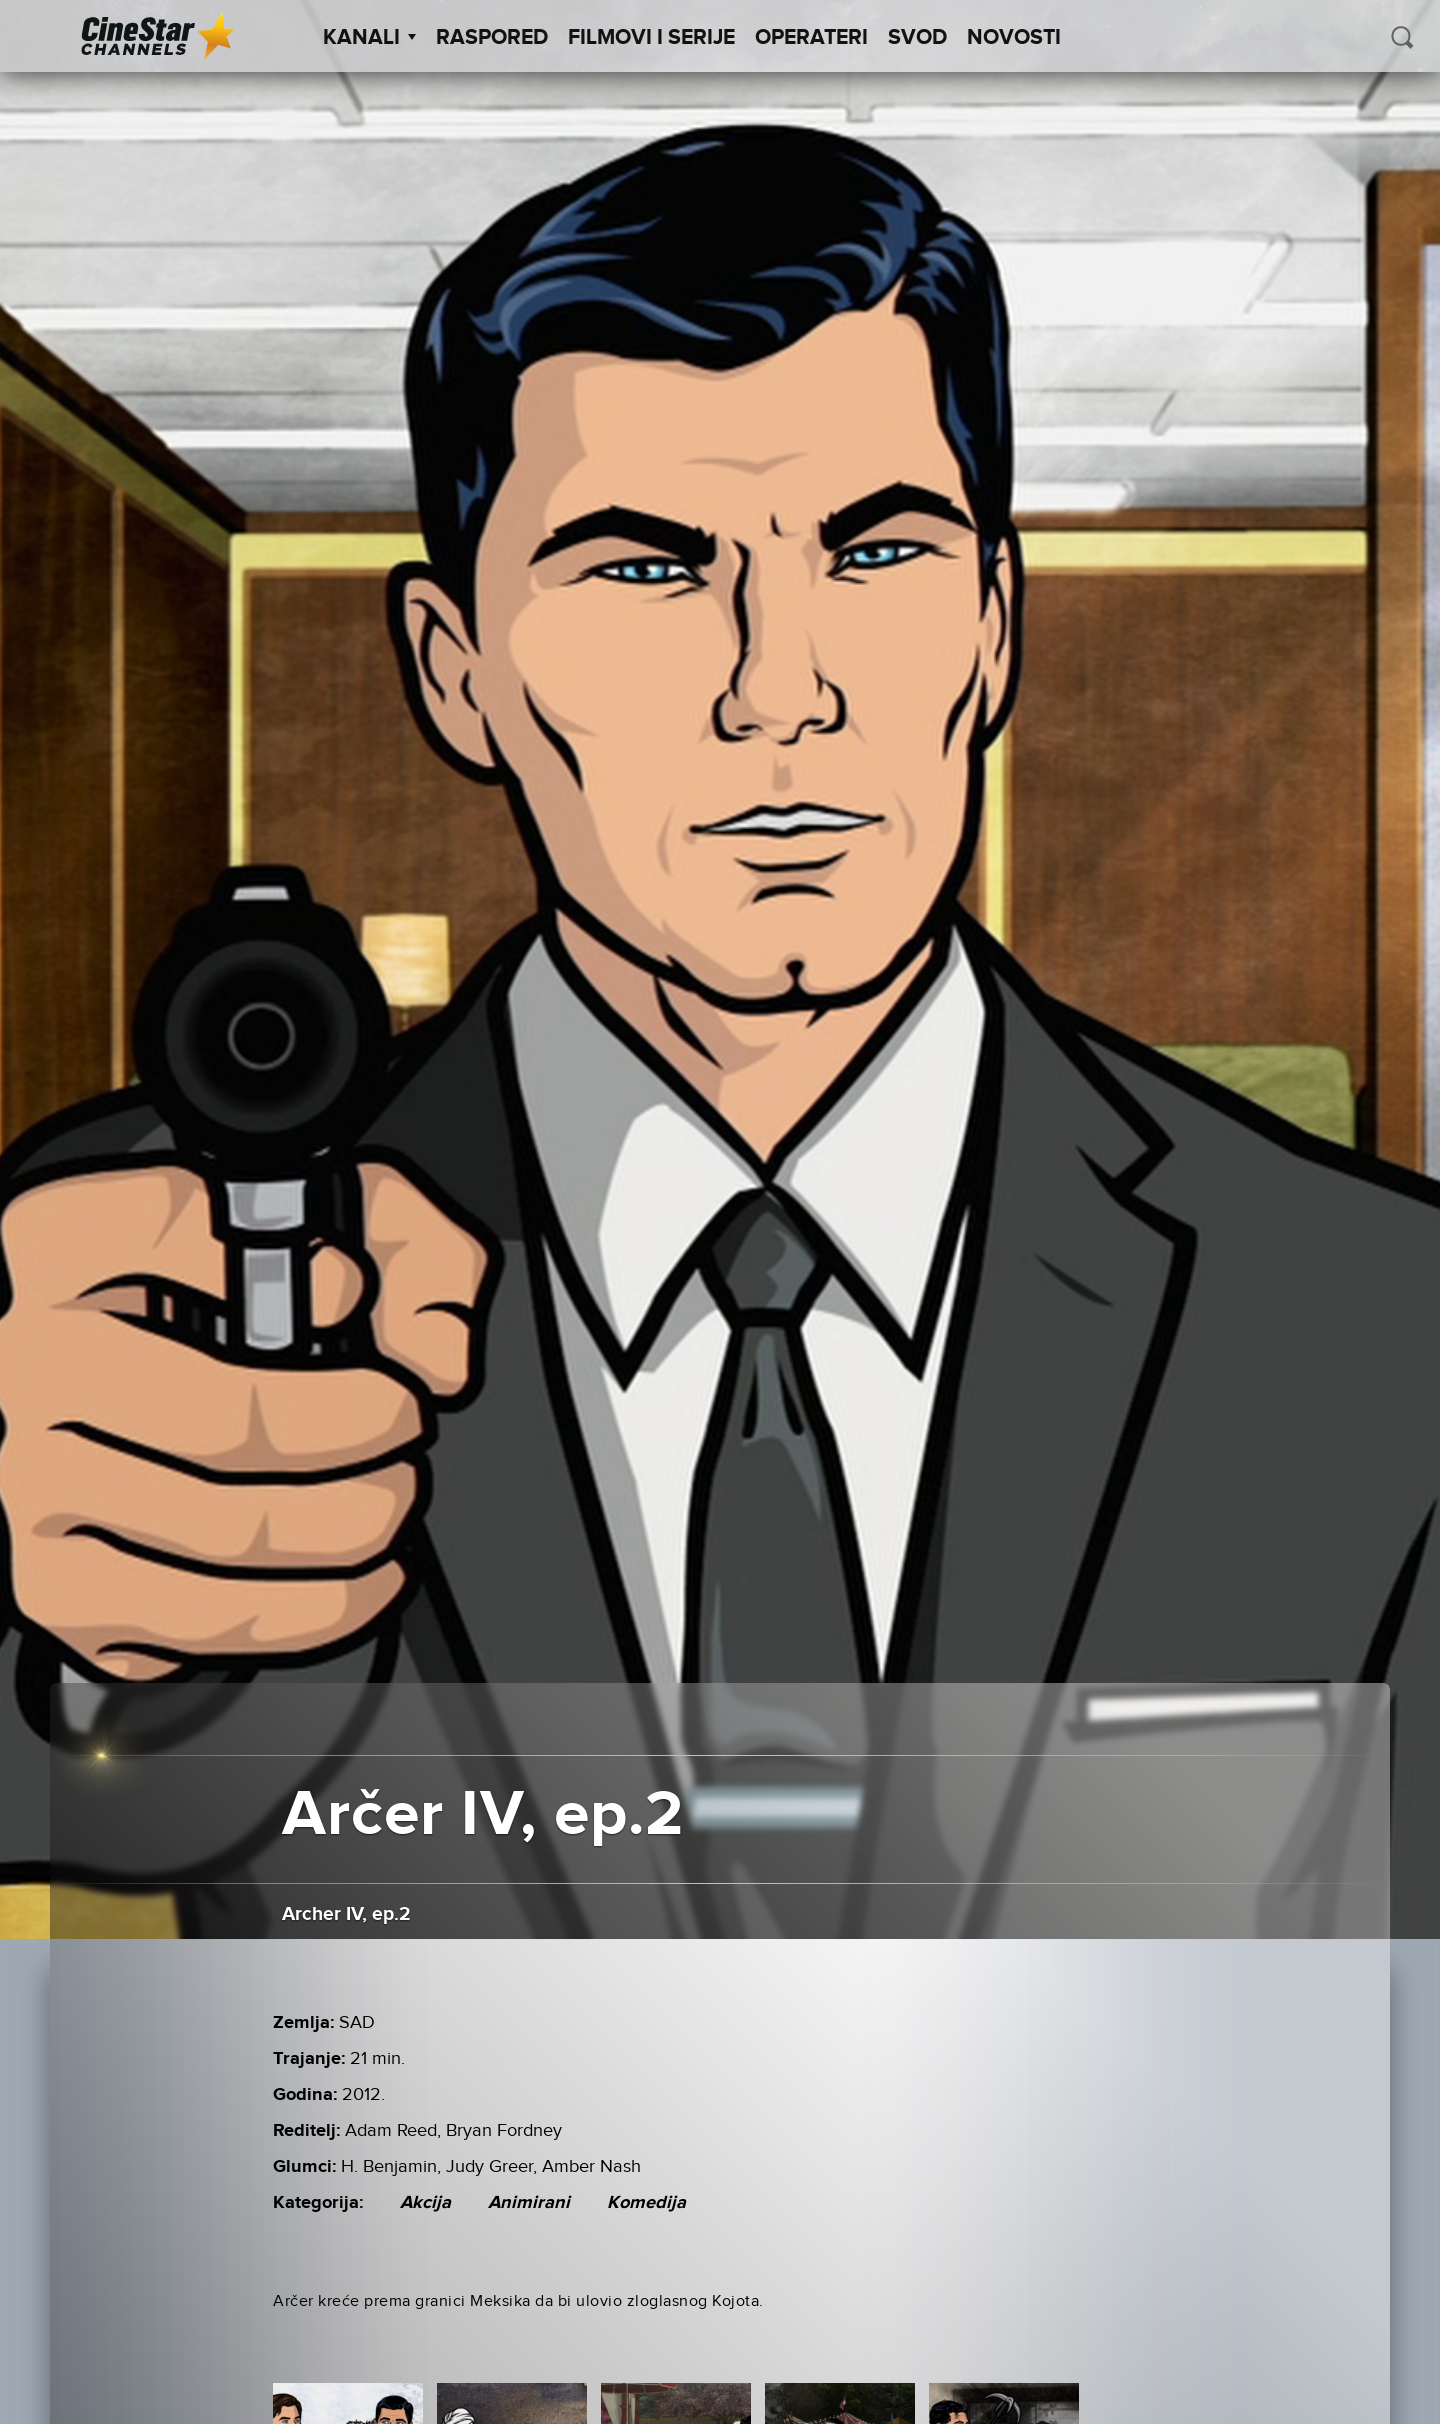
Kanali (369, 38)
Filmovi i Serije (651, 38)
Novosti (1014, 38)
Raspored (492, 38)
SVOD (917, 38)
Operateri (811, 38)
